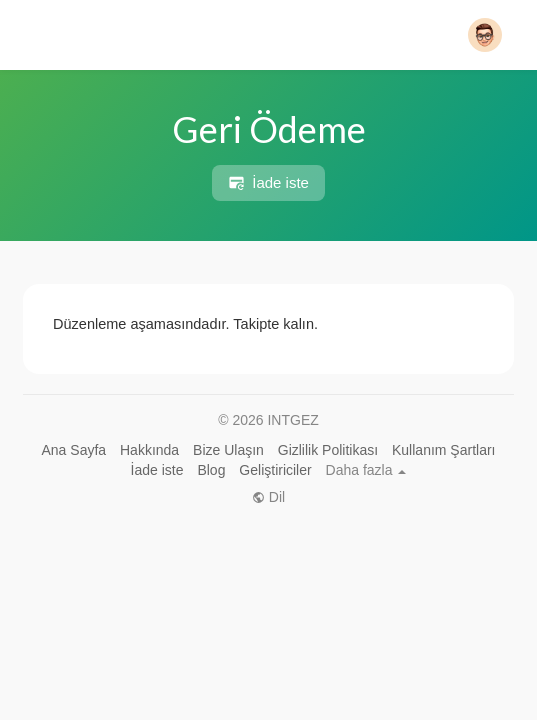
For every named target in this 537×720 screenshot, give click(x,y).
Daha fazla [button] (366, 470)
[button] (485, 35)
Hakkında (149, 450)
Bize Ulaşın (228, 450)
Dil (268, 497)
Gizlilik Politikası (328, 450)
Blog (211, 470)
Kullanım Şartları (443, 450)
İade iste (268, 183)
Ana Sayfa (74, 450)
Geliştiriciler (275, 470)
